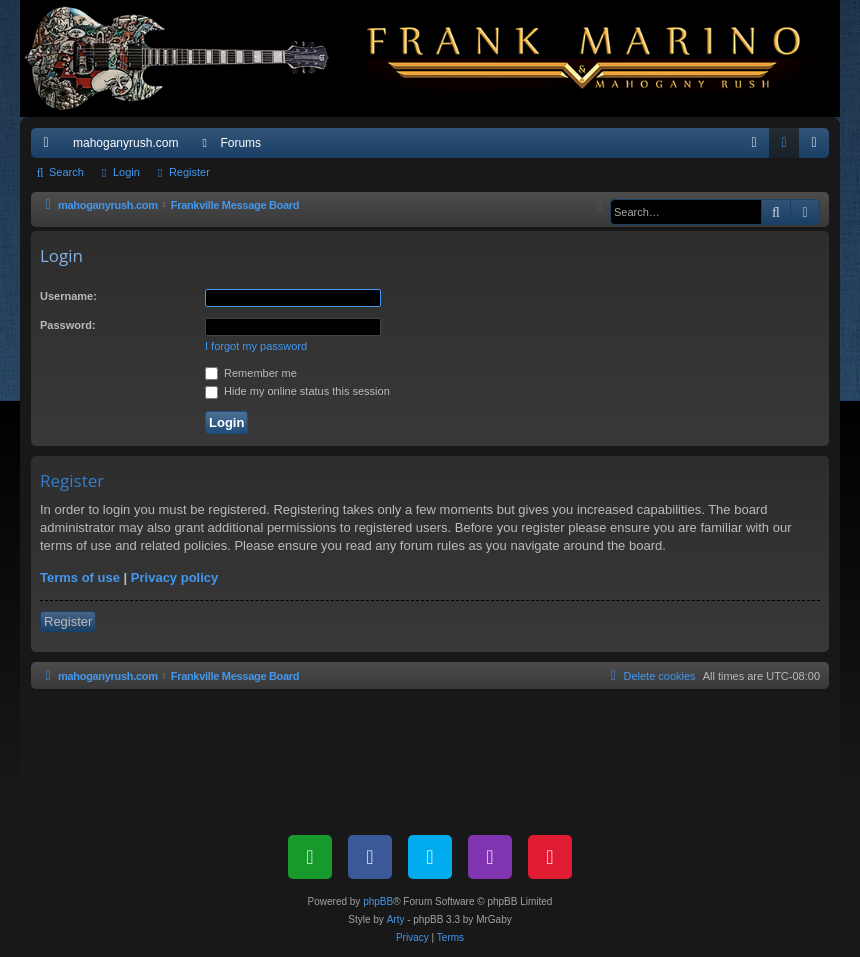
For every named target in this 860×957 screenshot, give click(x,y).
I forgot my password (256, 346)
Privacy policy (174, 577)
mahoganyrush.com (125, 143)
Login (126, 172)
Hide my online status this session (297, 391)
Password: (68, 325)
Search (66, 172)
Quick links (50, 147)
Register (189, 172)
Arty (396, 919)
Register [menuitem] (818, 147)
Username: (68, 296)
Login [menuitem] (788, 147)
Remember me (251, 373)
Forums (240, 143)
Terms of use (80, 577)
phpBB (378, 901)
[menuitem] (754, 143)
